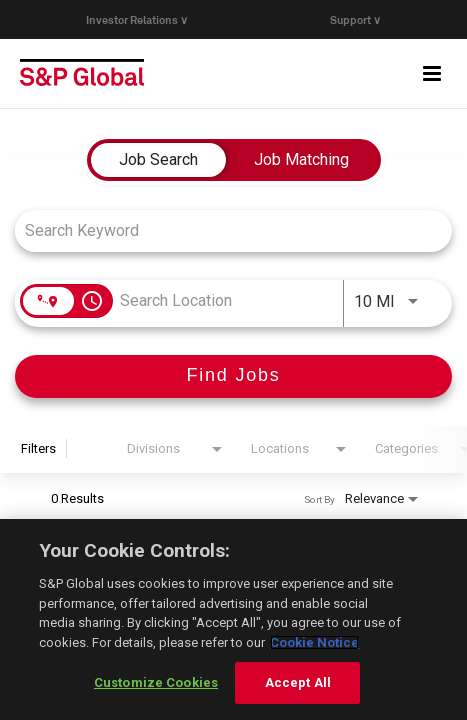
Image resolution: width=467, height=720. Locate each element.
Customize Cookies (156, 682)
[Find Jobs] (233, 376)
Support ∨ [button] (355, 19)
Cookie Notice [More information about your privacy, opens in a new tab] (314, 642)
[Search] (233, 376)
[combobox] (223, 230)
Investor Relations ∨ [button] (137, 19)
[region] (233, 619)
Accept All (298, 682)
